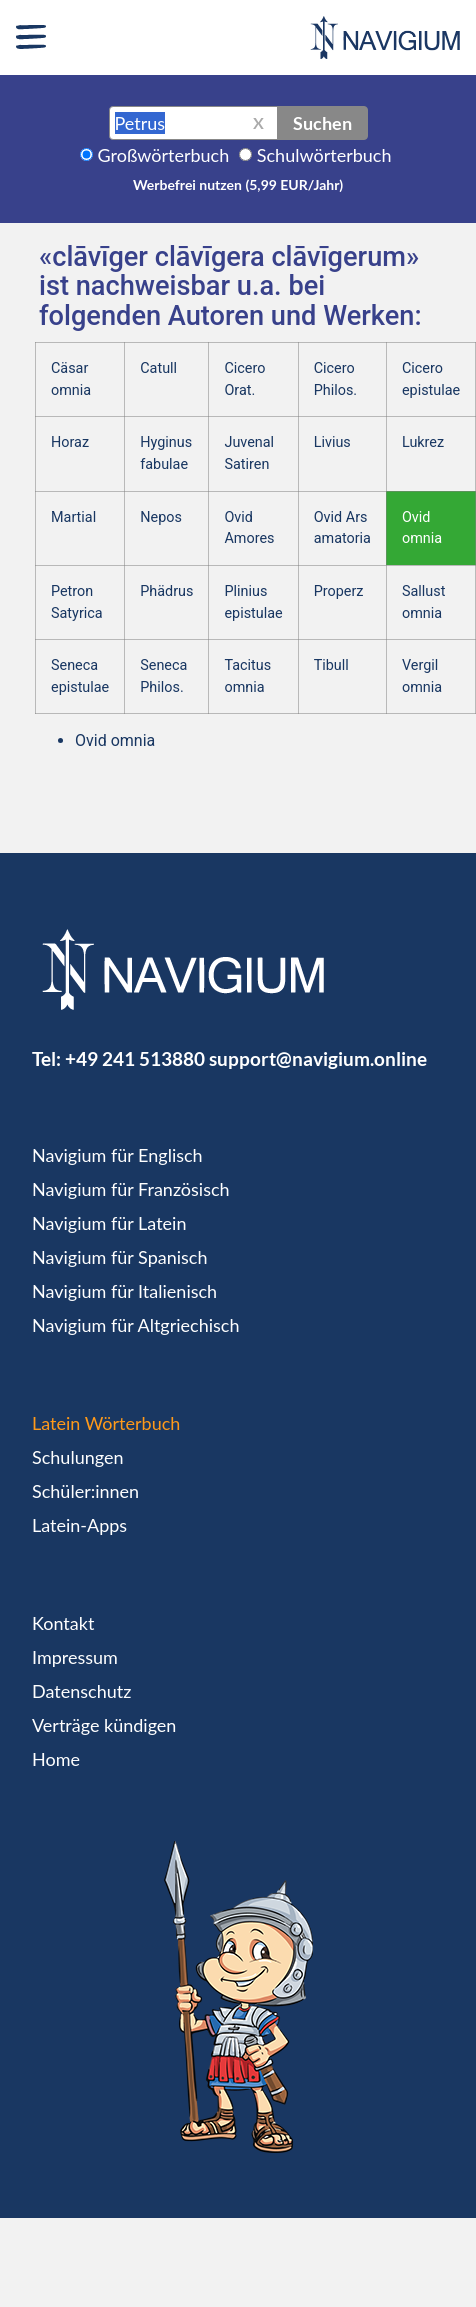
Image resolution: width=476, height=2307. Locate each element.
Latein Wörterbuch (106, 1423)
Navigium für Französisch (131, 1189)
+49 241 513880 (135, 1058)
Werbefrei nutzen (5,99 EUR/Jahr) (238, 184)
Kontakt (63, 1623)
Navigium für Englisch (117, 1155)
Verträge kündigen (104, 1725)
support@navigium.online (318, 1058)
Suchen (322, 123)
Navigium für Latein (109, 1223)
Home (56, 1759)
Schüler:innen (85, 1491)
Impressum (75, 1657)
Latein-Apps (79, 1525)
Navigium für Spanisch (120, 1257)
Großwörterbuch (164, 155)
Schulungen (77, 1457)
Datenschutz (81, 1691)
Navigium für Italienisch (124, 1291)
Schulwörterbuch (324, 155)
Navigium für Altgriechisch (135, 1325)
